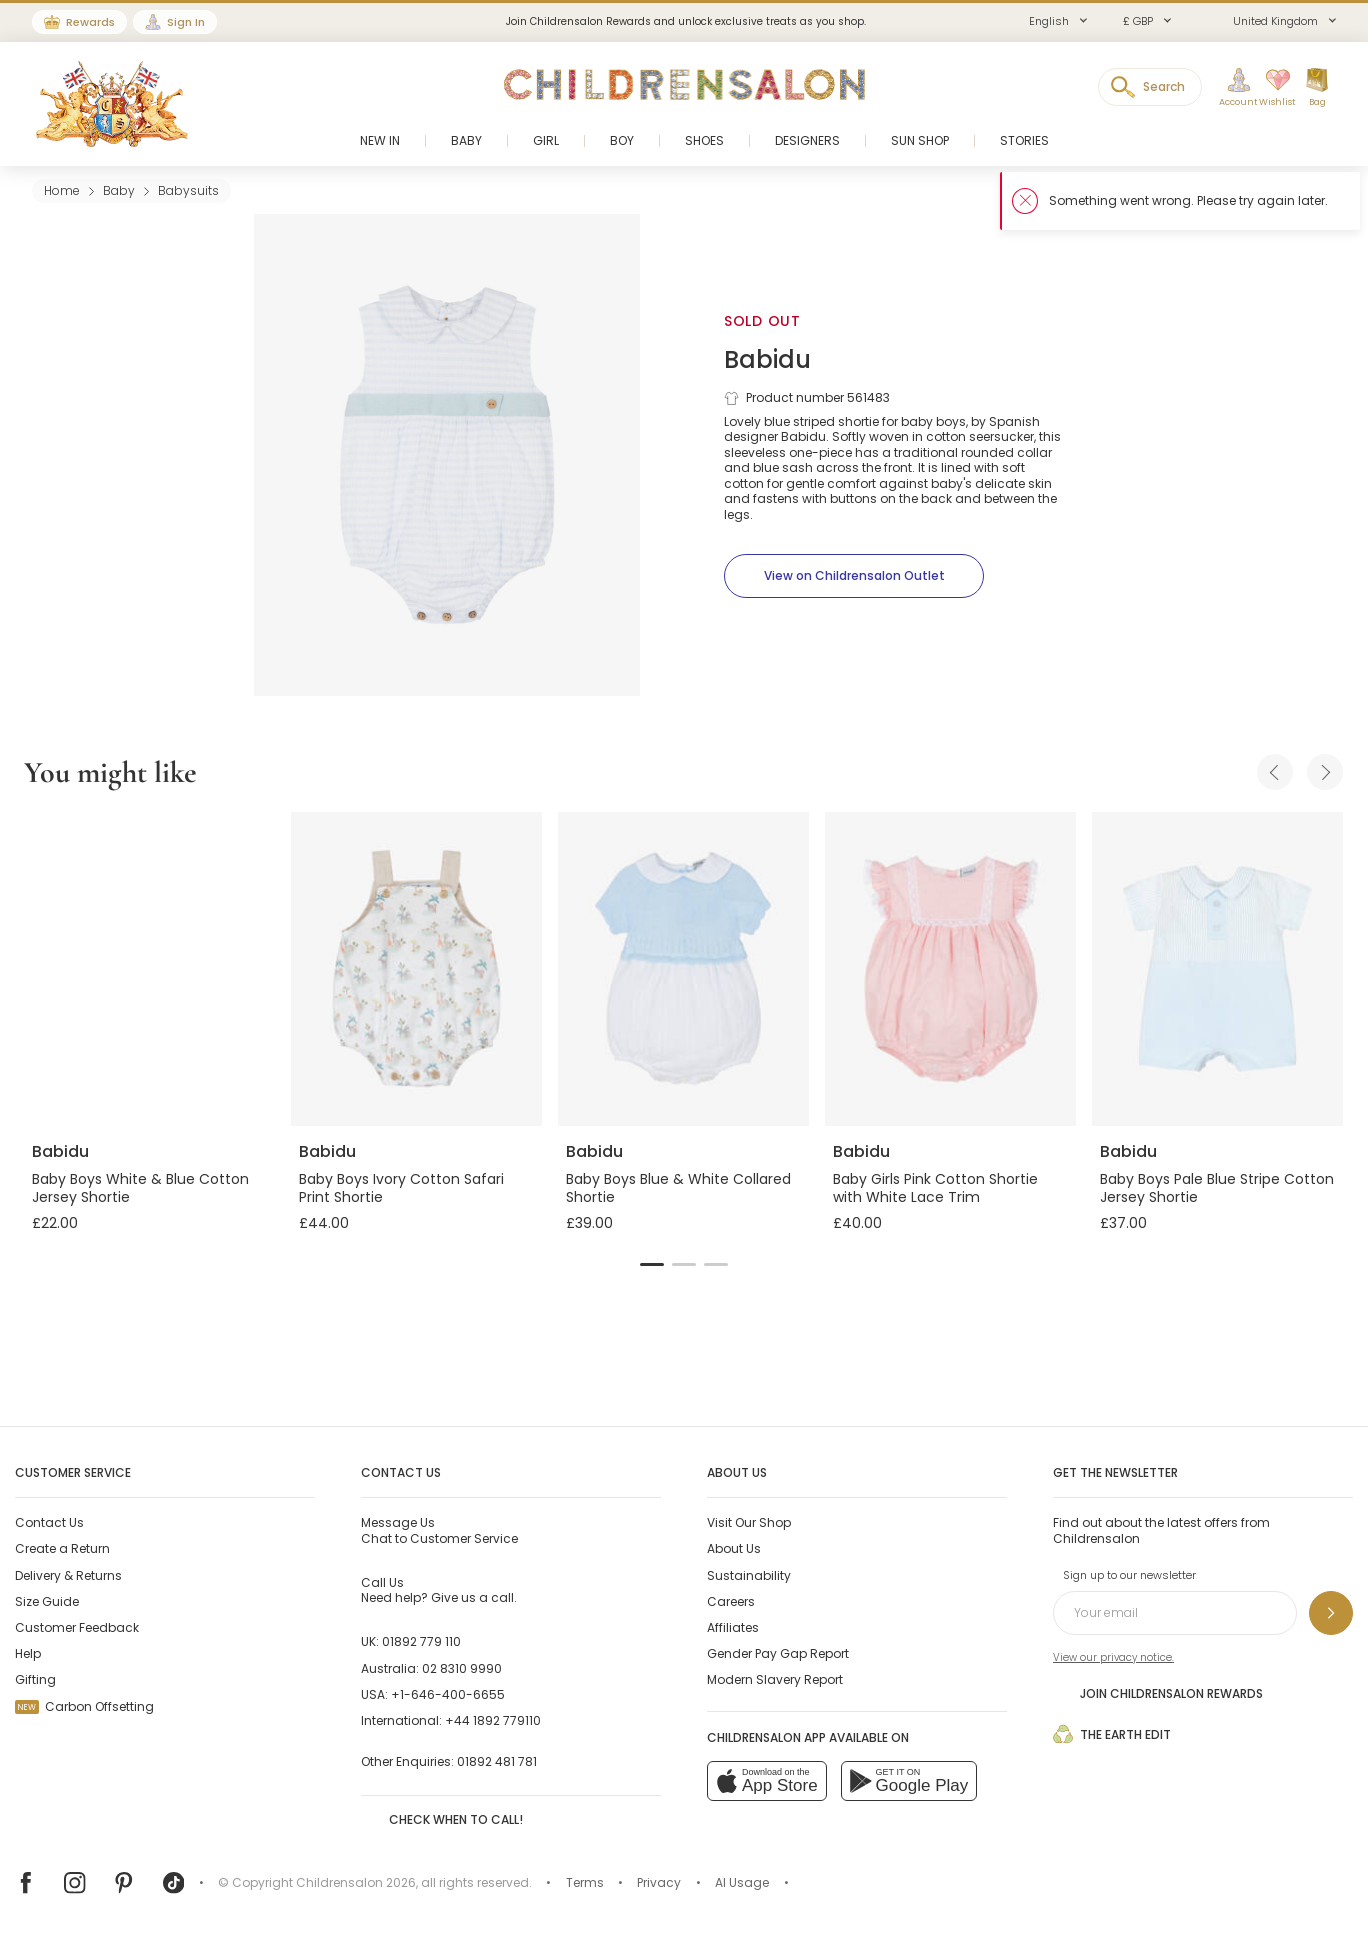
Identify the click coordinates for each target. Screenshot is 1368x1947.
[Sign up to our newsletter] (1331, 1613)
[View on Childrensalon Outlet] (854, 576)
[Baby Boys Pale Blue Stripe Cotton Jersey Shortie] (1217, 969)
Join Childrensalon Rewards (1158, 1693)
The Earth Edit (1112, 1734)
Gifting (35, 1679)
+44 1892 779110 (493, 1720)
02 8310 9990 (462, 1668)
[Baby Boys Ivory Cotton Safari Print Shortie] (416, 969)
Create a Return (62, 1548)
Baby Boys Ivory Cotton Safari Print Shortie (401, 1188)
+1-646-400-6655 (448, 1694)
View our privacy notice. (1113, 1657)
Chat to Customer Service (439, 1530)
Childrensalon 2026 (356, 1882)
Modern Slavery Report (775, 1679)
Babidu (767, 359)
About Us (734, 1548)
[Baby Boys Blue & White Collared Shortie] (683, 969)
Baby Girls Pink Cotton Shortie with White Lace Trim (935, 1188)
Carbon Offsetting (84, 1706)
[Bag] (1317, 88)
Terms (585, 1882)
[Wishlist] (1271, 88)
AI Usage (742, 1882)
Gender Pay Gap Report (778, 1653)
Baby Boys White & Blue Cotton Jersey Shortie (140, 1188)
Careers (731, 1601)
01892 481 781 (497, 1761)
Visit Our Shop (749, 1522)
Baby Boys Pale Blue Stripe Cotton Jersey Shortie (1217, 1188)
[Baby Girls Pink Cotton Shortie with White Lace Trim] (950, 969)
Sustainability (749, 1575)
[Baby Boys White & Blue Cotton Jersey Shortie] (149, 969)
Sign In (186, 22)
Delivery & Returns (68, 1575)
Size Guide (47, 1601)
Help (28, 1653)
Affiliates (733, 1627)
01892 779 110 (421, 1641)
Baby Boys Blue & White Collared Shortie (678, 1188)
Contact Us (49, 1522)
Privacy (659, 1882)
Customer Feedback (77, 1627)
